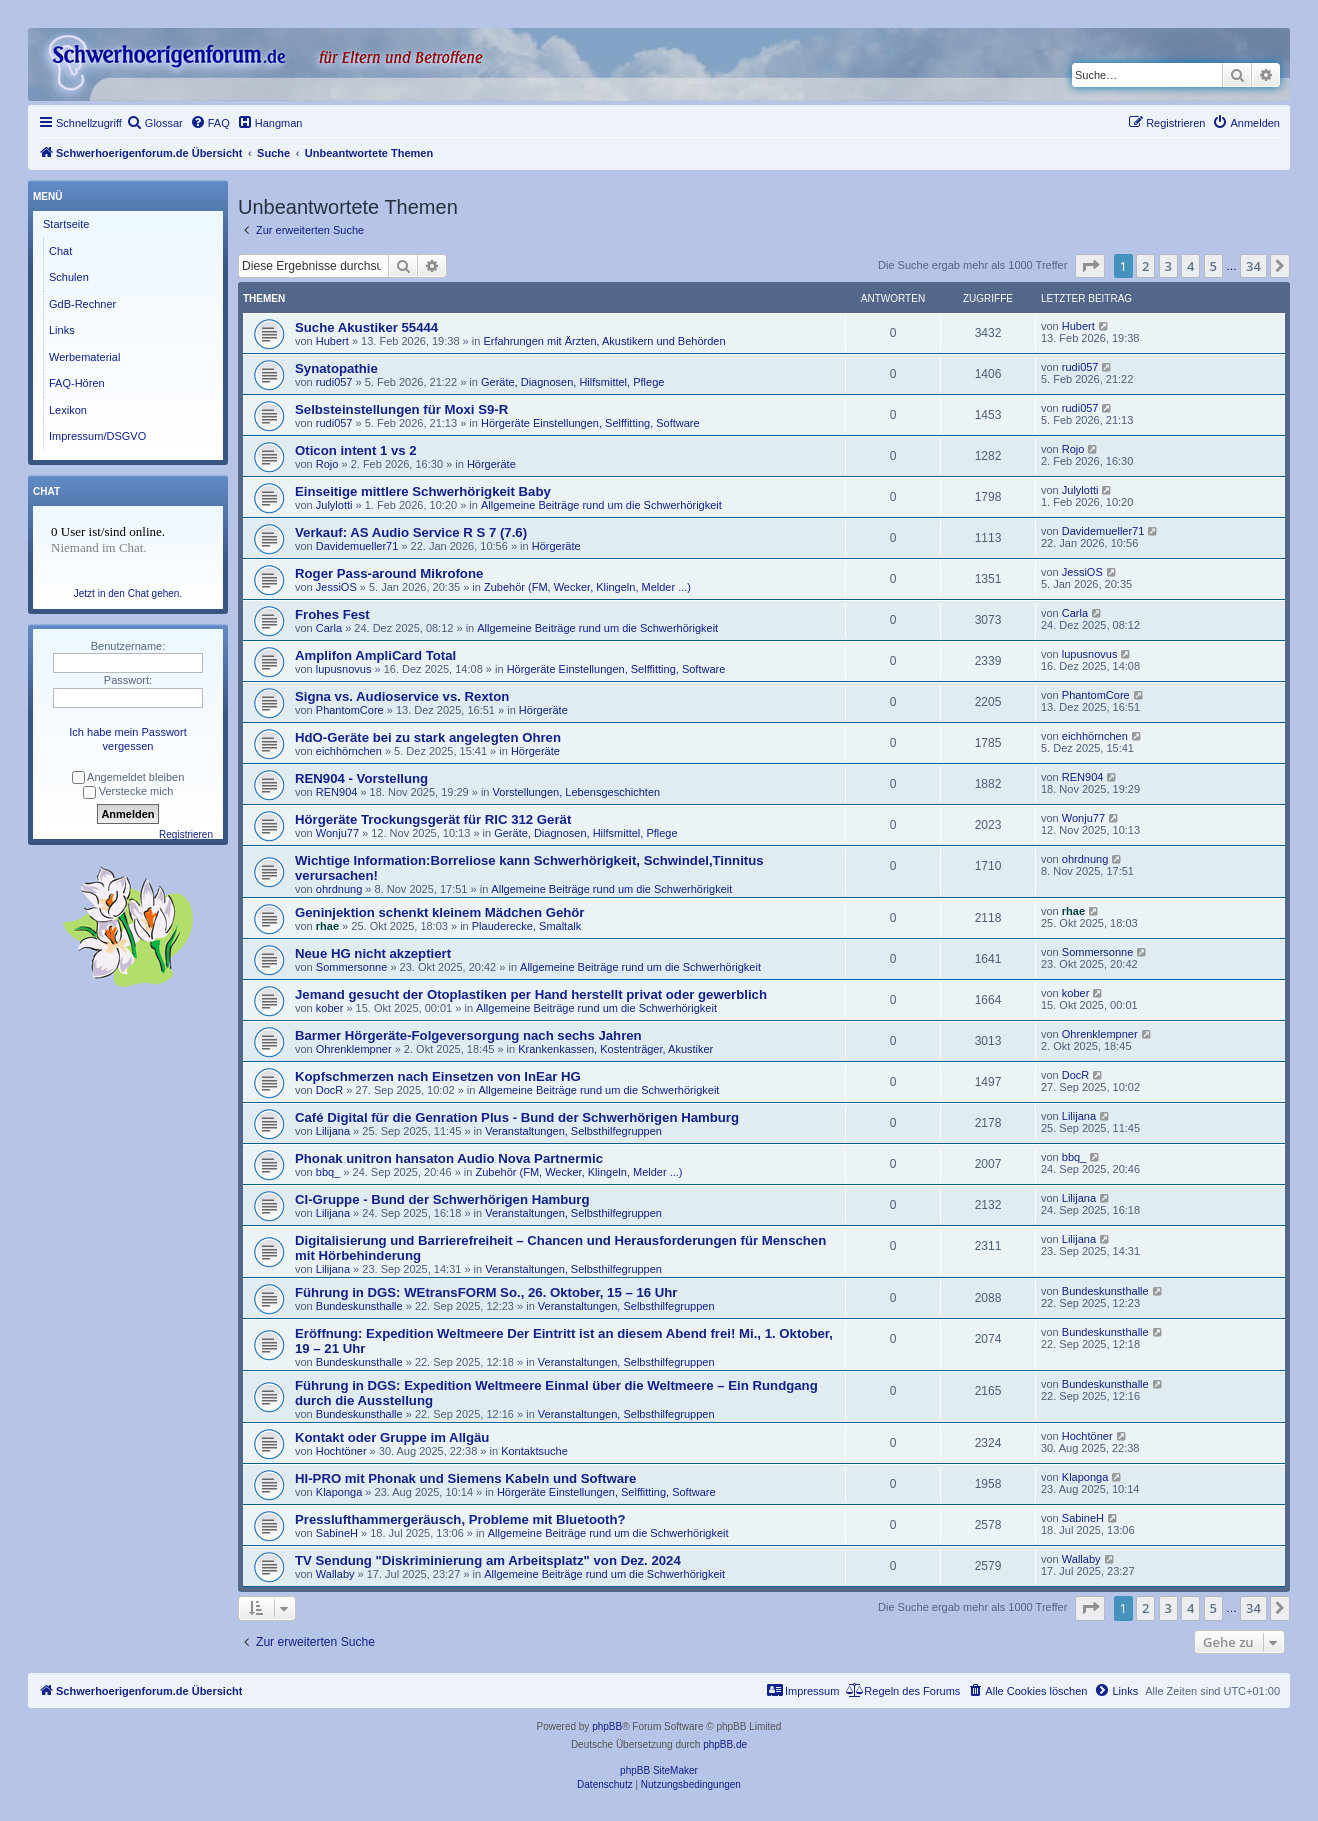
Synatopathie (336, 368)
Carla (329, 628)
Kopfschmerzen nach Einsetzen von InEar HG (438, 1076)
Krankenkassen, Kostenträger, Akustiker (615, 1049)
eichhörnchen (349, 751)
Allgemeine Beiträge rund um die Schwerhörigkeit (601, 505)
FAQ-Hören (77, 383)
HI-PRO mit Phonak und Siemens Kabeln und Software (465, 1478)
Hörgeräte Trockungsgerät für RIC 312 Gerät (433, 819)
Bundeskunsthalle (359, 1306)
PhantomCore (350, 710)
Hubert (332, 341)
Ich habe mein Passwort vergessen (127, 739)
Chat (60, 251)
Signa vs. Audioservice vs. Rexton (402, 696)
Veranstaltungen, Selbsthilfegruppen (573, 1131)
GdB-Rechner (82, 304)
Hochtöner (341, 1451)
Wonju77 (337, 833)
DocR (330, 1090)
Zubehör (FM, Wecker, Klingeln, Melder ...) (587, 587)
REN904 (337, 792)
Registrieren (186, 834)
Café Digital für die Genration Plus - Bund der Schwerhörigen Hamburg (517, 1117)
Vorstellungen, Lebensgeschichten (577, 792)
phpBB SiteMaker (659, 1770)
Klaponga (339, 1492)
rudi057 (334, 382)
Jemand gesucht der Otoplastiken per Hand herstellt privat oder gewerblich (531, 994)
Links (62, 330)
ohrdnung (339, 889)
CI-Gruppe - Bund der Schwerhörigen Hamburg (442, 1199)
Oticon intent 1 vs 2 (356, 450)
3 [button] (1168, 266)
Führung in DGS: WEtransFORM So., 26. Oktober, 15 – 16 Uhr (486, 1292)
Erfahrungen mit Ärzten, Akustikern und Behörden (604, 341)
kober (330, 1008)
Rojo (327, 464)
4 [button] (1190, 266)
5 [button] (1213, 266)
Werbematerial (84, 357)
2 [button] (1145, 266)
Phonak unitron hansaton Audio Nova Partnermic (449, 1158)
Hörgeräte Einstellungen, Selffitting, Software (590, 423)
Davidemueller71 (357, 546)
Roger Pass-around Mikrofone (389, 573)
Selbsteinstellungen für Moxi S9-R (401, 409)
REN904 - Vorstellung (361, 778)
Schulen (69, 277)
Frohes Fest (332, 614)
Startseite (66, 224)
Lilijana (333, 1131)
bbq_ (328, 1172)
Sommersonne (352, 967)
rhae (327, 926)
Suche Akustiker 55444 (366, 327)
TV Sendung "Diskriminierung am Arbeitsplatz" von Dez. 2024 (488, 1560)
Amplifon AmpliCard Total (375, 655)
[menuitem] (155, 123)
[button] (1090, 266)
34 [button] (1253, 266)
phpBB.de (725, 1744)
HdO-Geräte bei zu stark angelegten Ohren (428, 737)
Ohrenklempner (354, 1049)
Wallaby (335, 1574)
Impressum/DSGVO (97, 436)
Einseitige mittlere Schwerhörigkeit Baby (423, 491)
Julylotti (334, 505)
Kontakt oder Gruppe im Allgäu (392, 1437)
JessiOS (336, 587)
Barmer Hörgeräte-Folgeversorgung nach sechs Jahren (468, 1035)
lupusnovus (344, 669)
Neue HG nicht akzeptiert (373, 953)
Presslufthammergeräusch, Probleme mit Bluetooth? (460, 1519)
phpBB (607, 1726)
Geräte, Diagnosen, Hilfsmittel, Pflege (572, 382)
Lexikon (68, 410)
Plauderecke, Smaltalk (526, 926)
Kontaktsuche (534, 1451)
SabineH (337, 1533)
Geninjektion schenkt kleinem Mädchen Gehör (439, 912)
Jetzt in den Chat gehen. (128, 593)
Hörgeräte (491, 464)
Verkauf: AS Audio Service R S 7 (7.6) (411, 532)
